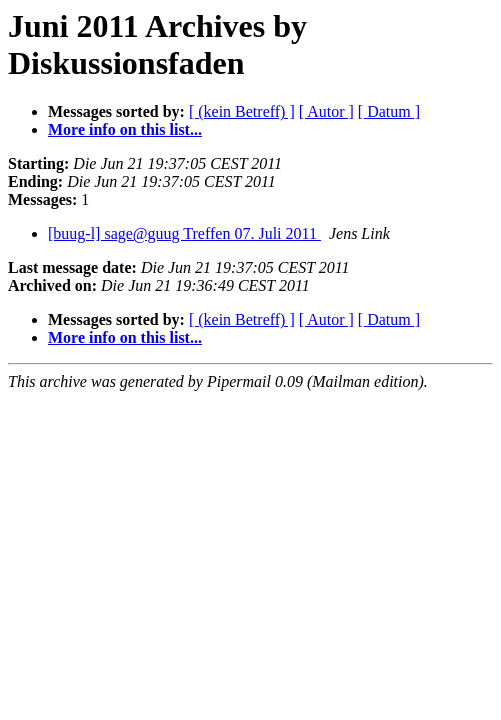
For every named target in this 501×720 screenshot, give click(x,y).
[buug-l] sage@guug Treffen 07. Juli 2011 (184, 233)
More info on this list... (125, 129)
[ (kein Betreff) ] (242, 111)
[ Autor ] (326, 111)
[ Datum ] (389, 111)
